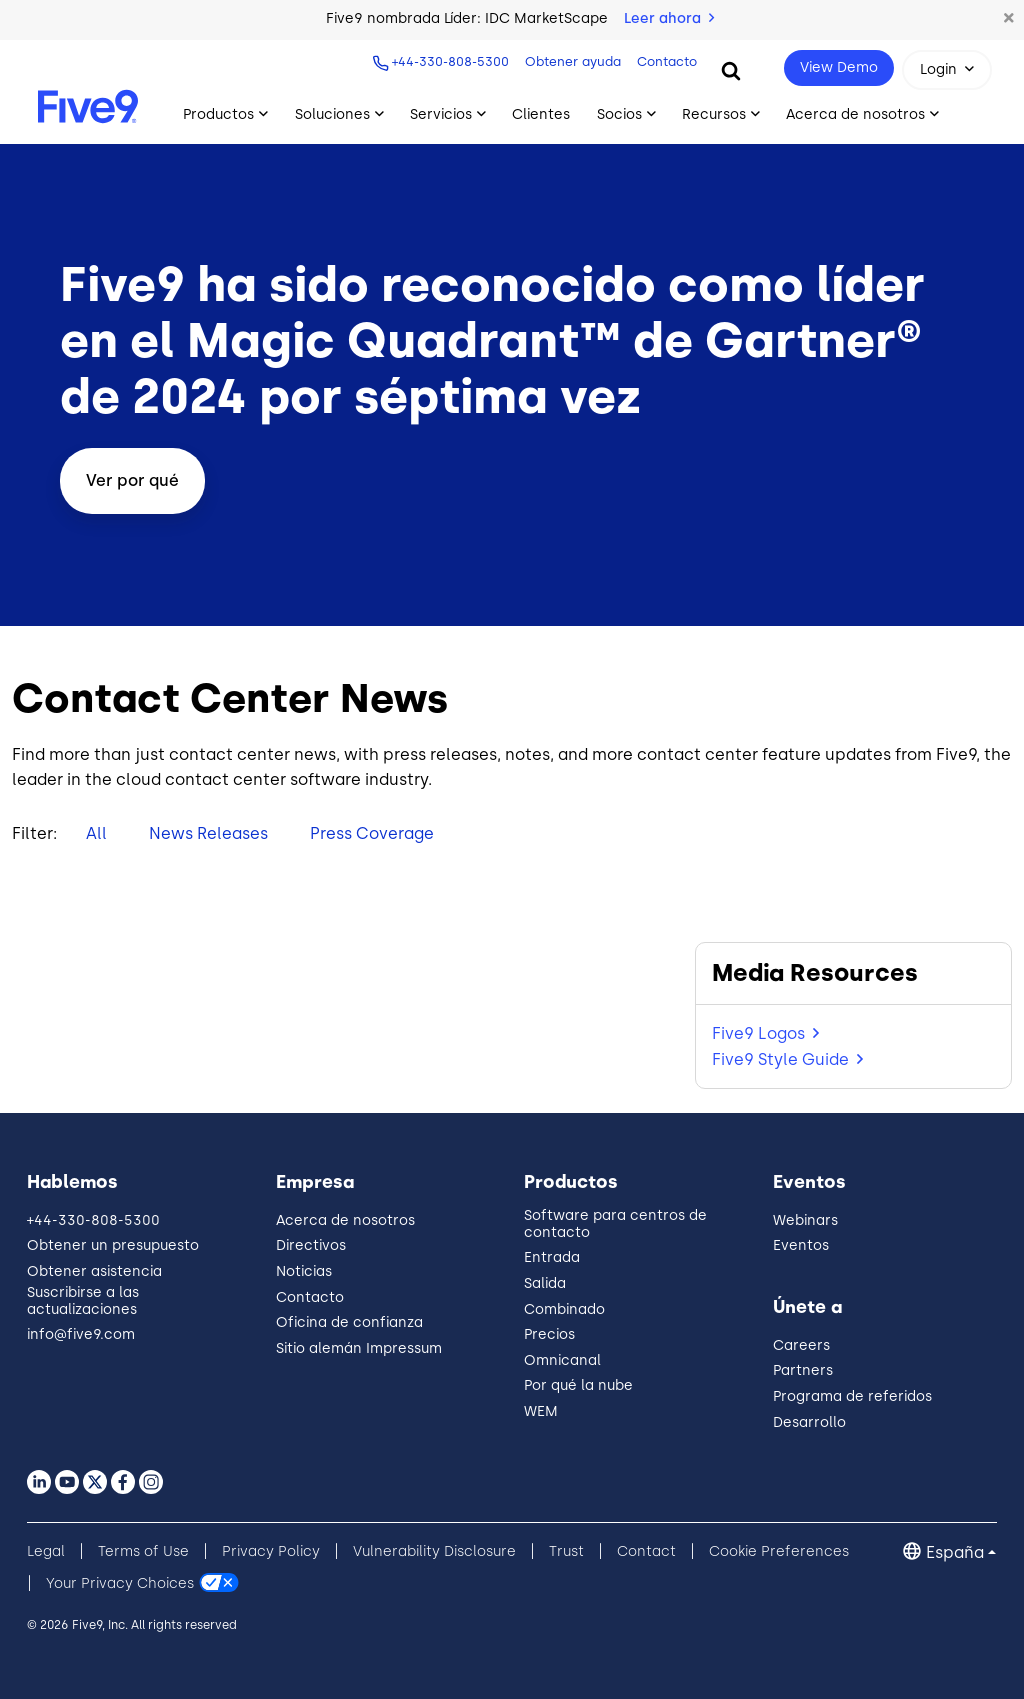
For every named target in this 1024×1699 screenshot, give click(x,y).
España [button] (955, 1552)
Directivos (311, 1245)
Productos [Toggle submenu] (218, 114)
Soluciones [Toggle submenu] (332, 114)
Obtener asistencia (94, 1271)
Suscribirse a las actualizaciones (83, 1301)
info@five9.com (81, 1334)
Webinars (805, 1220)
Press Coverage (372, 833)
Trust (566, 1551)
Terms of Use (143, 1551)
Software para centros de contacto (615, 1224)
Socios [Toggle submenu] (619, 114)
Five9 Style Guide (780, 1059)
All (96, 833)
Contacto (665, 61)
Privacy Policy (271, 1551)
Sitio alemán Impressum (359, 1348)
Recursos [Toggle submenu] (714, 114)
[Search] (731, 70)
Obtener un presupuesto (113, 1245)
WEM (541, 1411)
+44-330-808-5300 (448, 61)
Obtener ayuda (571, 61)
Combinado (564, 1309)
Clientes (541, 114)
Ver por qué (132, 480)
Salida (545, 1283)
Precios (549, 1334)
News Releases (208, 833)
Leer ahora (669, 18)
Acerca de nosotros (345, 1220)
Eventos (801, 1245)
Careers (801, 1345)
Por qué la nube (578, 1385)
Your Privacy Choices (120, 1583)
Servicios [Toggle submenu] (441, 114)
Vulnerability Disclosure (434, 1551)
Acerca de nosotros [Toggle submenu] (855, 114)
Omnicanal (562, 1360)
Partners (803, 1370)
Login (938, 69)
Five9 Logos (758, 1033)
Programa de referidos (852, 1396)
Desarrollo (809, 1422)
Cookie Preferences (779, 1551)
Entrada (552, 1257)
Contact (646, 1551)
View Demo (839, 67)
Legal (46, 1551)
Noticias (304, 1271)
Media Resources (815, 972)
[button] (1009, 19)
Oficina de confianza (349, 1322)
